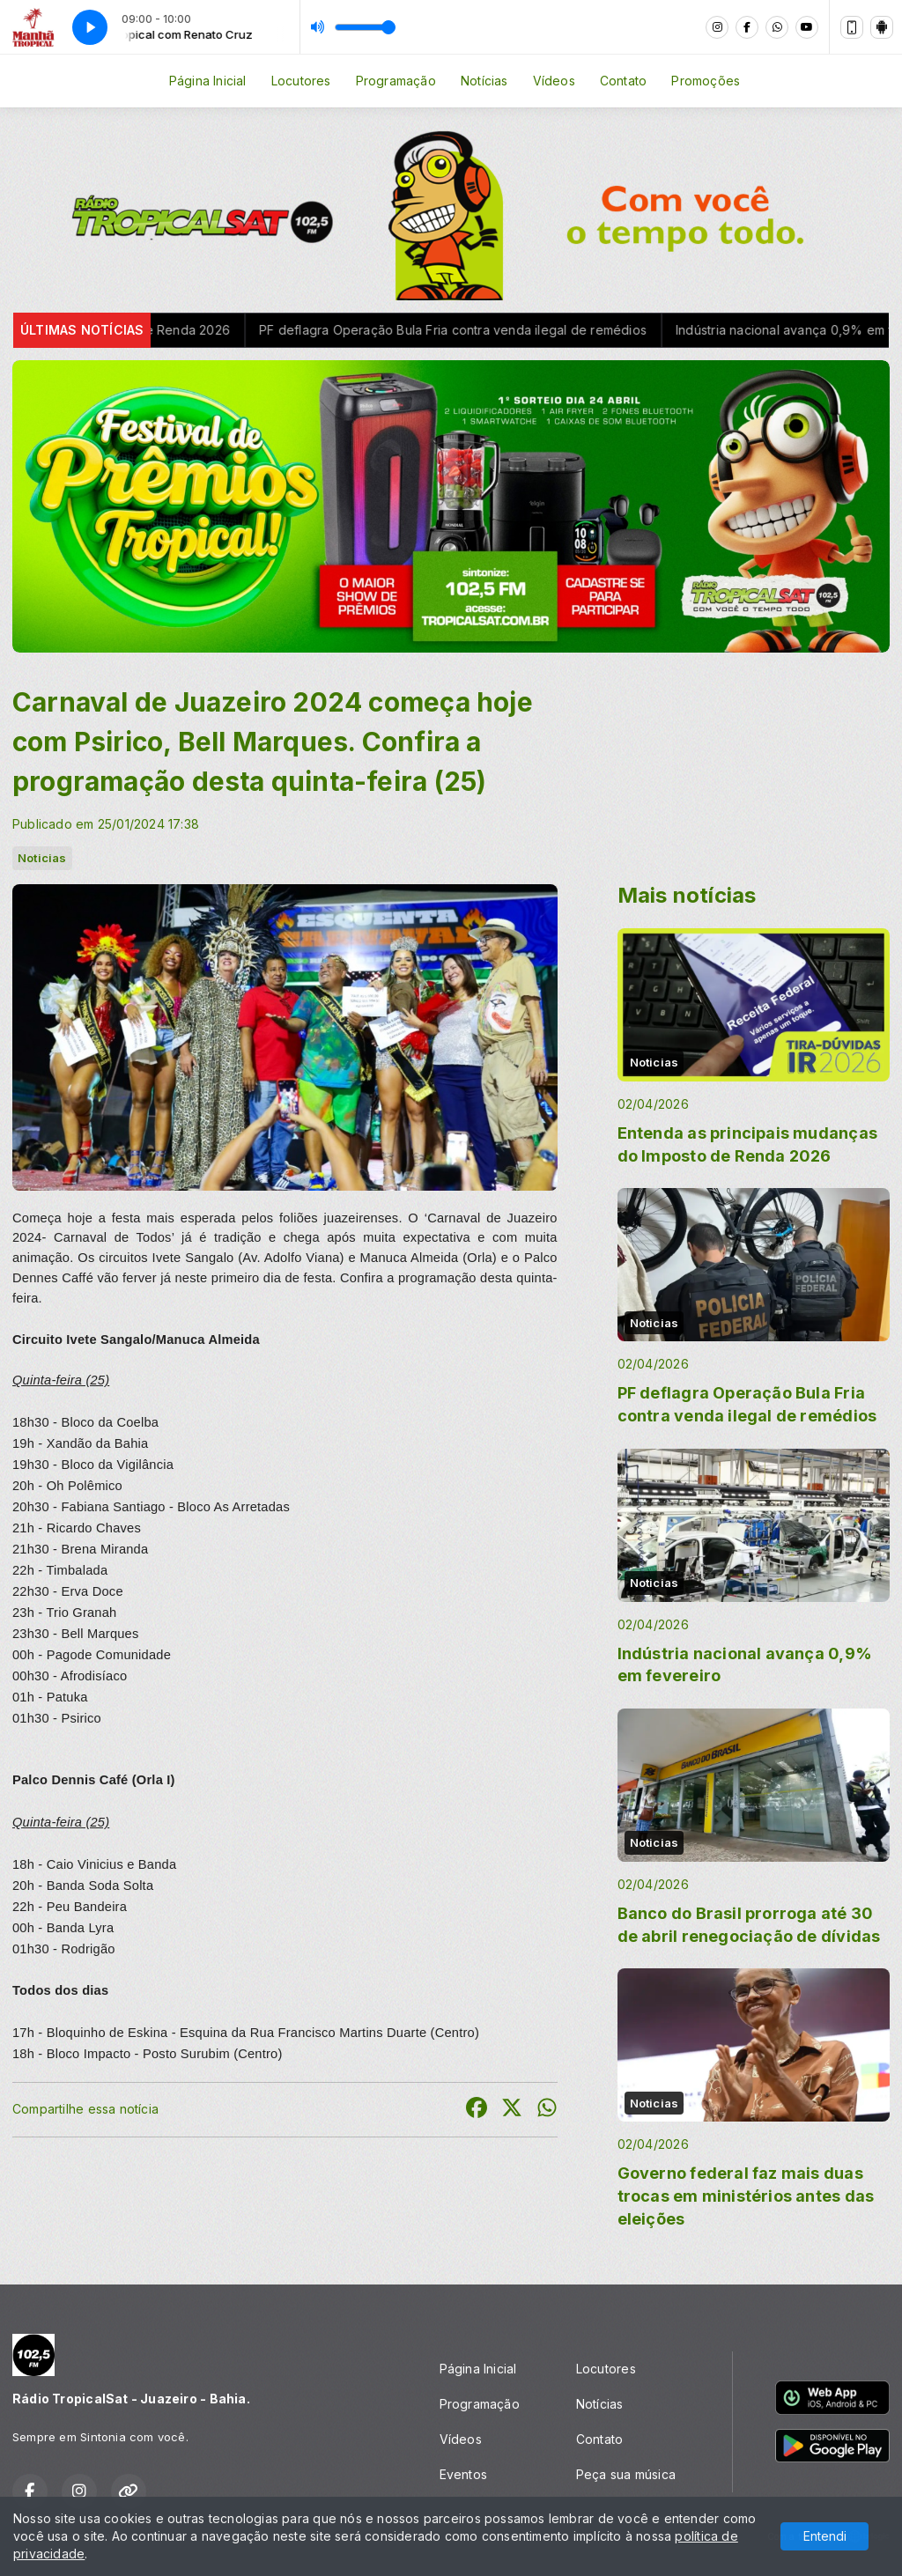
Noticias (42, 858)
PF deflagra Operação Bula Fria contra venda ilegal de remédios (477, 329)
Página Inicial (208, 80)
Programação (396, 80)
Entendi (825, 2535)
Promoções (705, 80)
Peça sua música (626, 2474)
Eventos (463, 2474)
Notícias (484, 80)
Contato (623, 80)
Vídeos (554, 80)
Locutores (301, 80)
